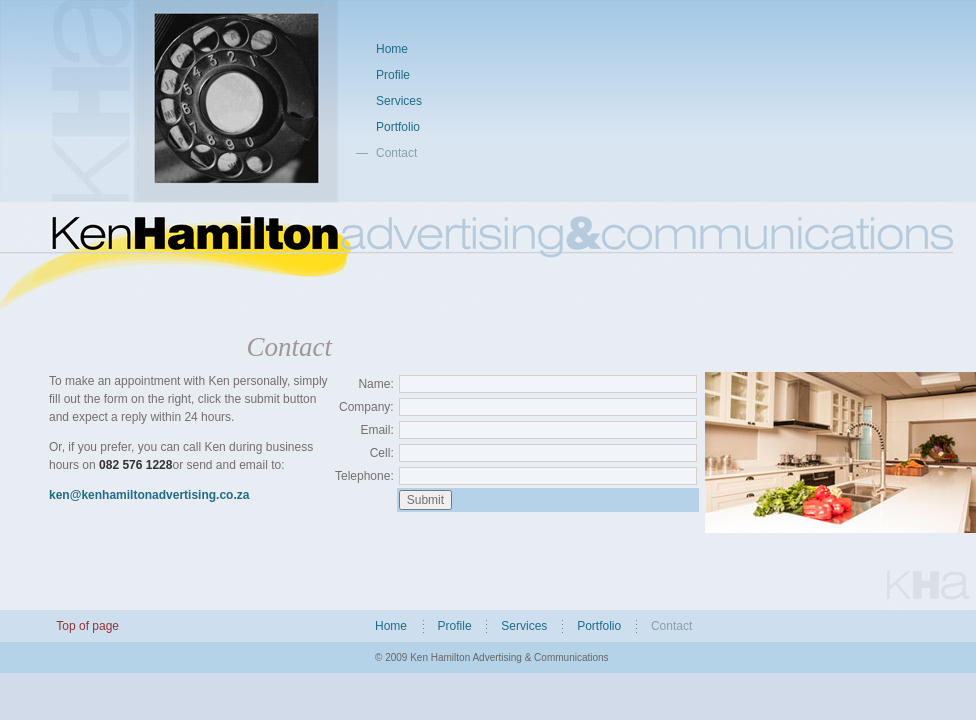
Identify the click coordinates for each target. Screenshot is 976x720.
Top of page (87, 626)
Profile (393, 75)
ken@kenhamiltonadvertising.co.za (149, 495)
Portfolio (398, 127)
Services (399, 101)
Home (392, 49)
